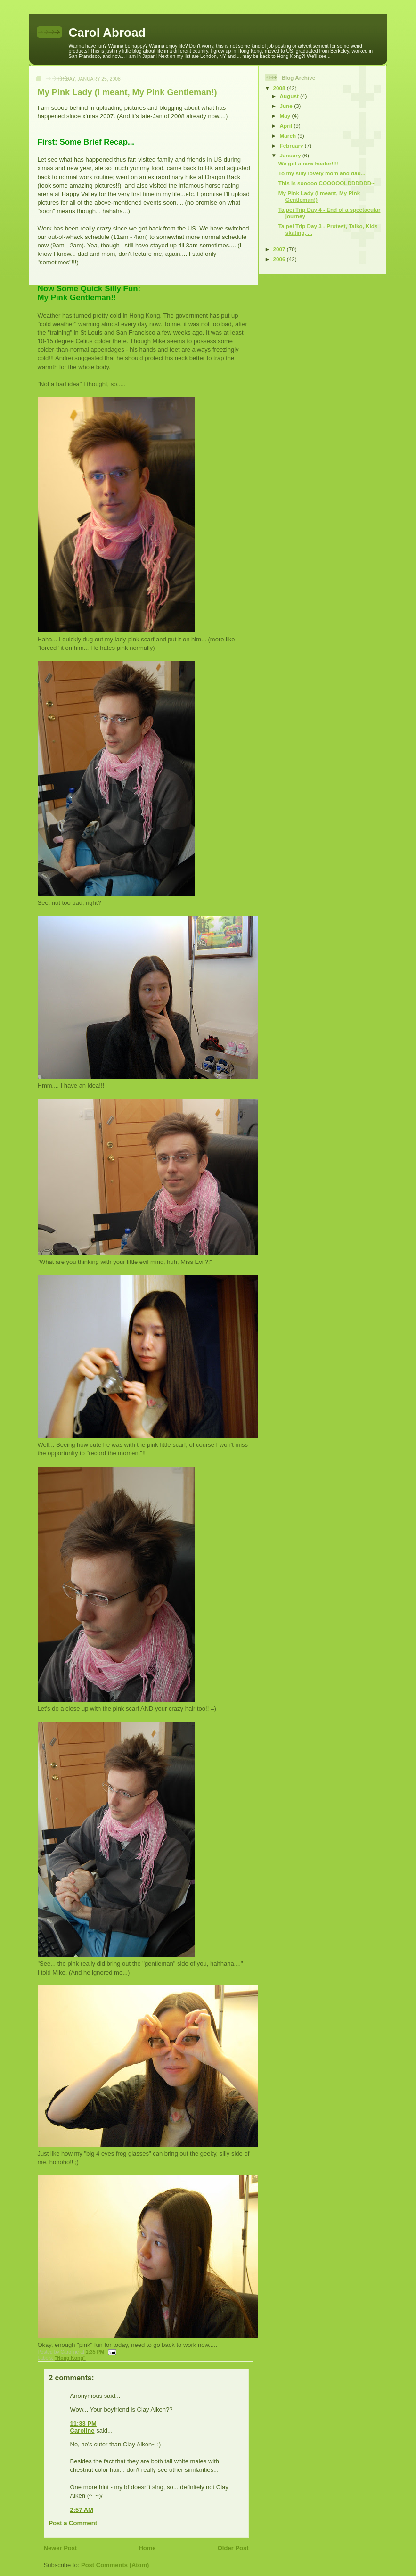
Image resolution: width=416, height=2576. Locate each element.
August (290, 96)
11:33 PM (83, 2423)
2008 (280, 88)
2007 (280, 249)
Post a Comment (73, 2523)
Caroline (82, 2430)
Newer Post (60, 2547)
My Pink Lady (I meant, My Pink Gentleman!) (127, 92)
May (286, 116)
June (287, 106)
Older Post (233, 2547)
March (289, 135)
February (292, 145)
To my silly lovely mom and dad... (322, 173)
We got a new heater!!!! (308, 163)
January (291, 155)
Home (147, 2547)
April (287, 126)
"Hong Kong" (70, 2358)
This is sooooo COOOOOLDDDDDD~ (326, 183)
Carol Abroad (107, 32)
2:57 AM (81, 2509)
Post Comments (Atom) (115, 2564)
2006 (280, 259)
